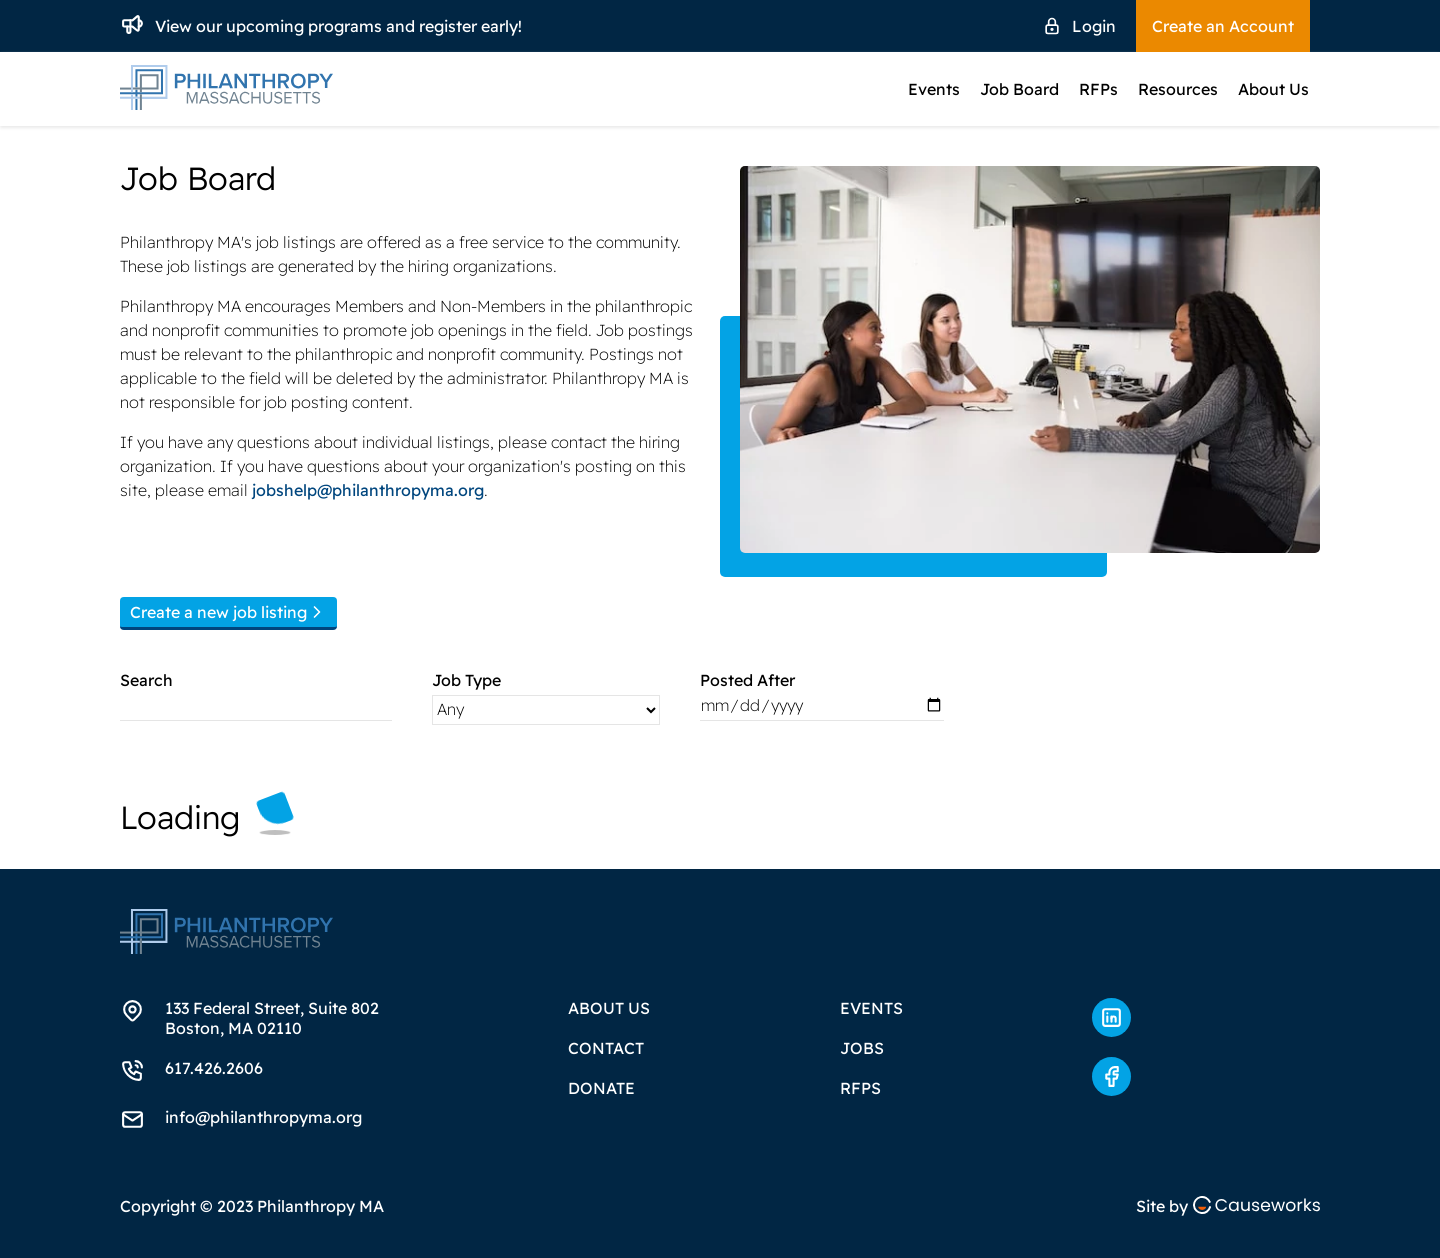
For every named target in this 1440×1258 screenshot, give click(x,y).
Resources (1178, 89)
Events (934, 89)
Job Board (1019, 89)
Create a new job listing (228, 612)
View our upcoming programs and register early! (338, 26)
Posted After (747, 680)
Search (146, 680)
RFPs (1098, 89)
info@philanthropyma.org (263, 1117)
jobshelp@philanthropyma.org (368, 490)
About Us (1273, 89)
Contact (606, 1048)
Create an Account (1223, 26)
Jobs (862, 1048)
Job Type (466, 680)
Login (1094, 26)
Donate (601, 1088)
